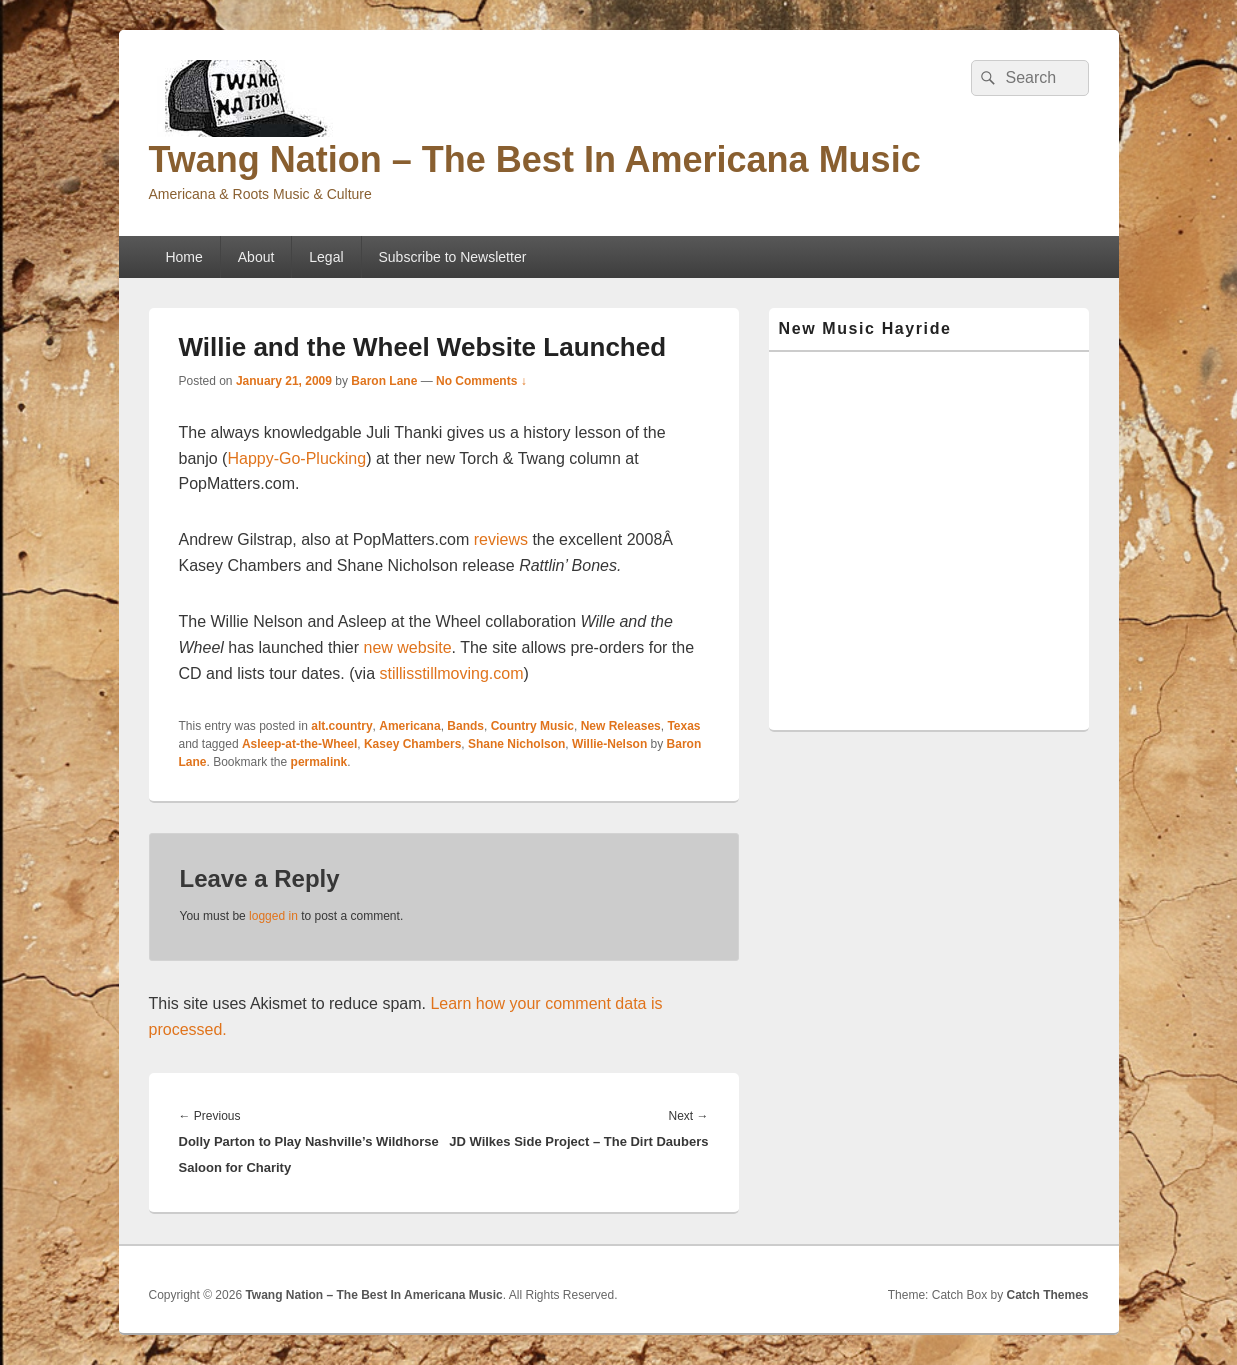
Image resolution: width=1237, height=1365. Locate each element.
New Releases (621, 726)
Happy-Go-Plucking (296, 458)
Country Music (532, 726)
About (256, 257)
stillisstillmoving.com (451, 673)
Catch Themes (1047, 1295)
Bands (465, 726)
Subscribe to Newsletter (453, 257)
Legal (326, 257)
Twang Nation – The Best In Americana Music (535, 159)
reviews (501, 539)
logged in (273, 916)
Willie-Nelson (609, 744)
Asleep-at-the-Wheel (299, 744)
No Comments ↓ (481, 381)
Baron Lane (384, 381)
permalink (319, 762)
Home (183, 257)
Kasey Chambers (412, 744)
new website (405, 647)
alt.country (341, 726)
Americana (409, 726)
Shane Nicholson (516, 744)
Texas (683, 726)
